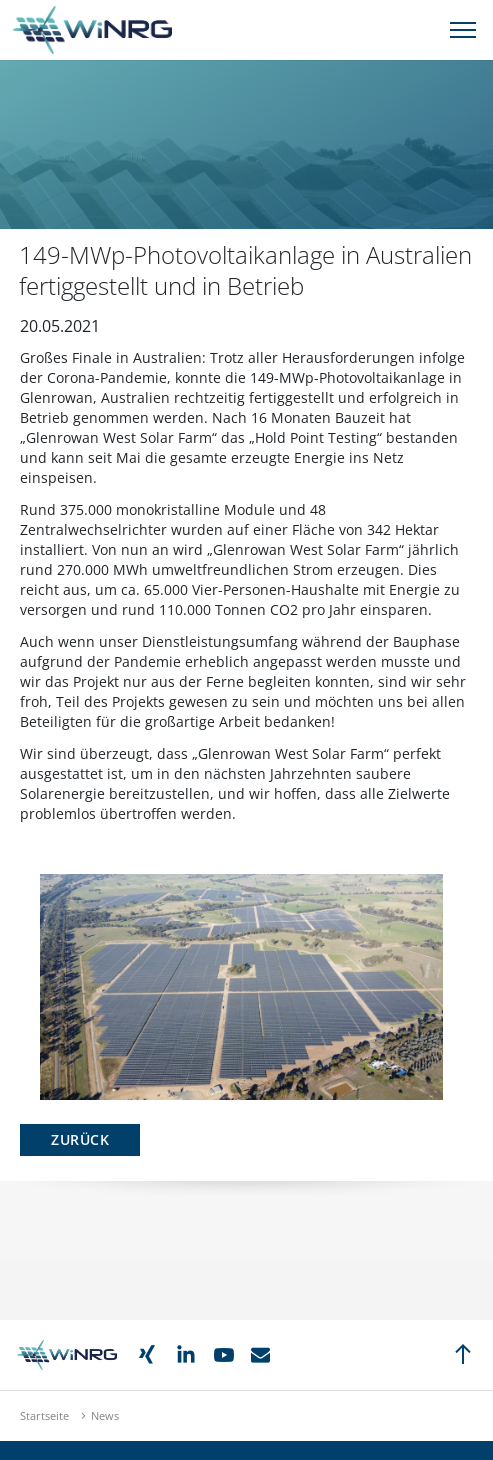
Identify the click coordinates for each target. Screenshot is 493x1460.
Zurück (80, 1139)
